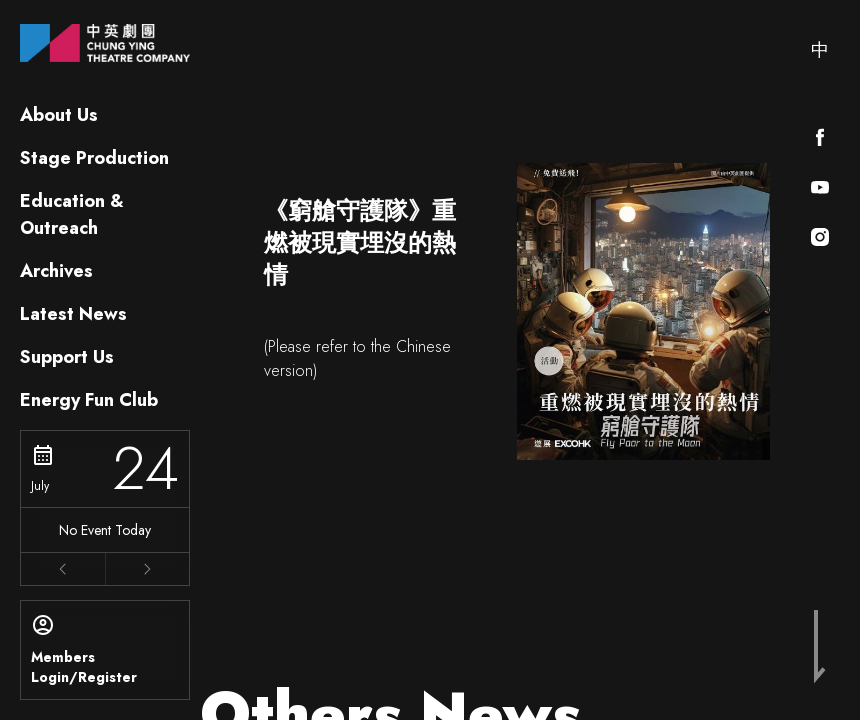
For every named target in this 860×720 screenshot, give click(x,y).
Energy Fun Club (89, 400)
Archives (56, 271)
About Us (59, 115)
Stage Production (94, 158)
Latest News (73, 314)
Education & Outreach (72, 214)
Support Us (67, 357)
